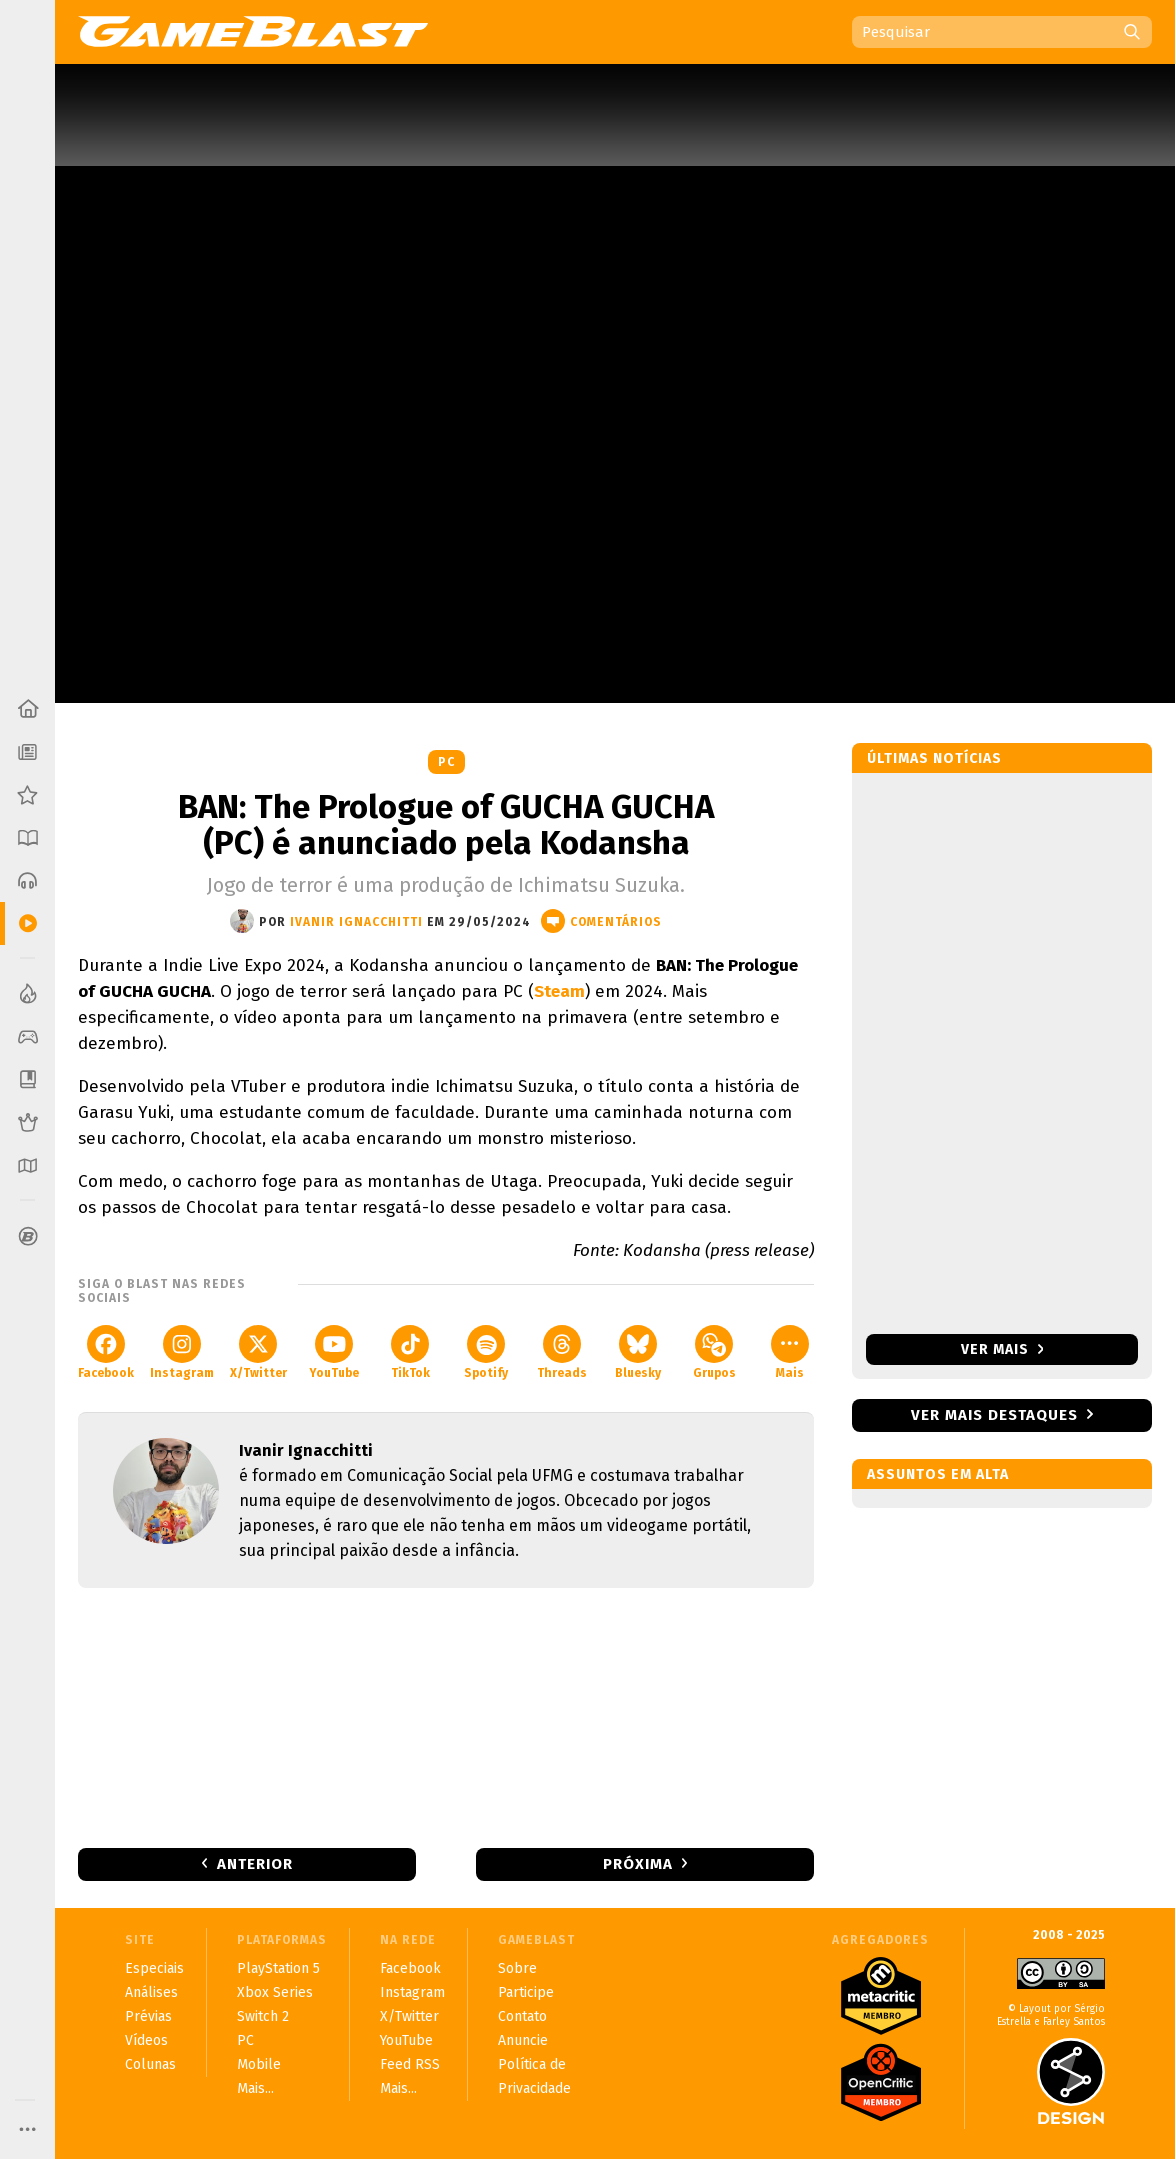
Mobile (259, 2064)
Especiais (154, 1968)
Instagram (182, 1352)
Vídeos (146, 2040)
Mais (790, 1352)
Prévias (148, 2016)
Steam (559, 991)
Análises (151, 1992)
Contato (522, 2016)
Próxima (638, 1864)
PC (446, 762)
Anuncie (523, 2040)
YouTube (334, 1352)
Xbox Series (275, 1992)
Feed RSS (410, 2064)
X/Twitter (258, 1352)
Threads (562, 1352)
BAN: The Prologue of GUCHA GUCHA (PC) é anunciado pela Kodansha (446, 825)
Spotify (486, 1352)
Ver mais (1002, 1349)
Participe (526, 1992)
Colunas (150, 2064)
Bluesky (638, 1352)
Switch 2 (263, 2016)
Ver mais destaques (994, 1415)
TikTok (410, 1352)
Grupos (714, 1352)
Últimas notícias (934, 758)
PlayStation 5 (278, 1968)
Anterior (255, 1864)
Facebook (106, 1352)
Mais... (255, 2088)
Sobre (517, 1968)
